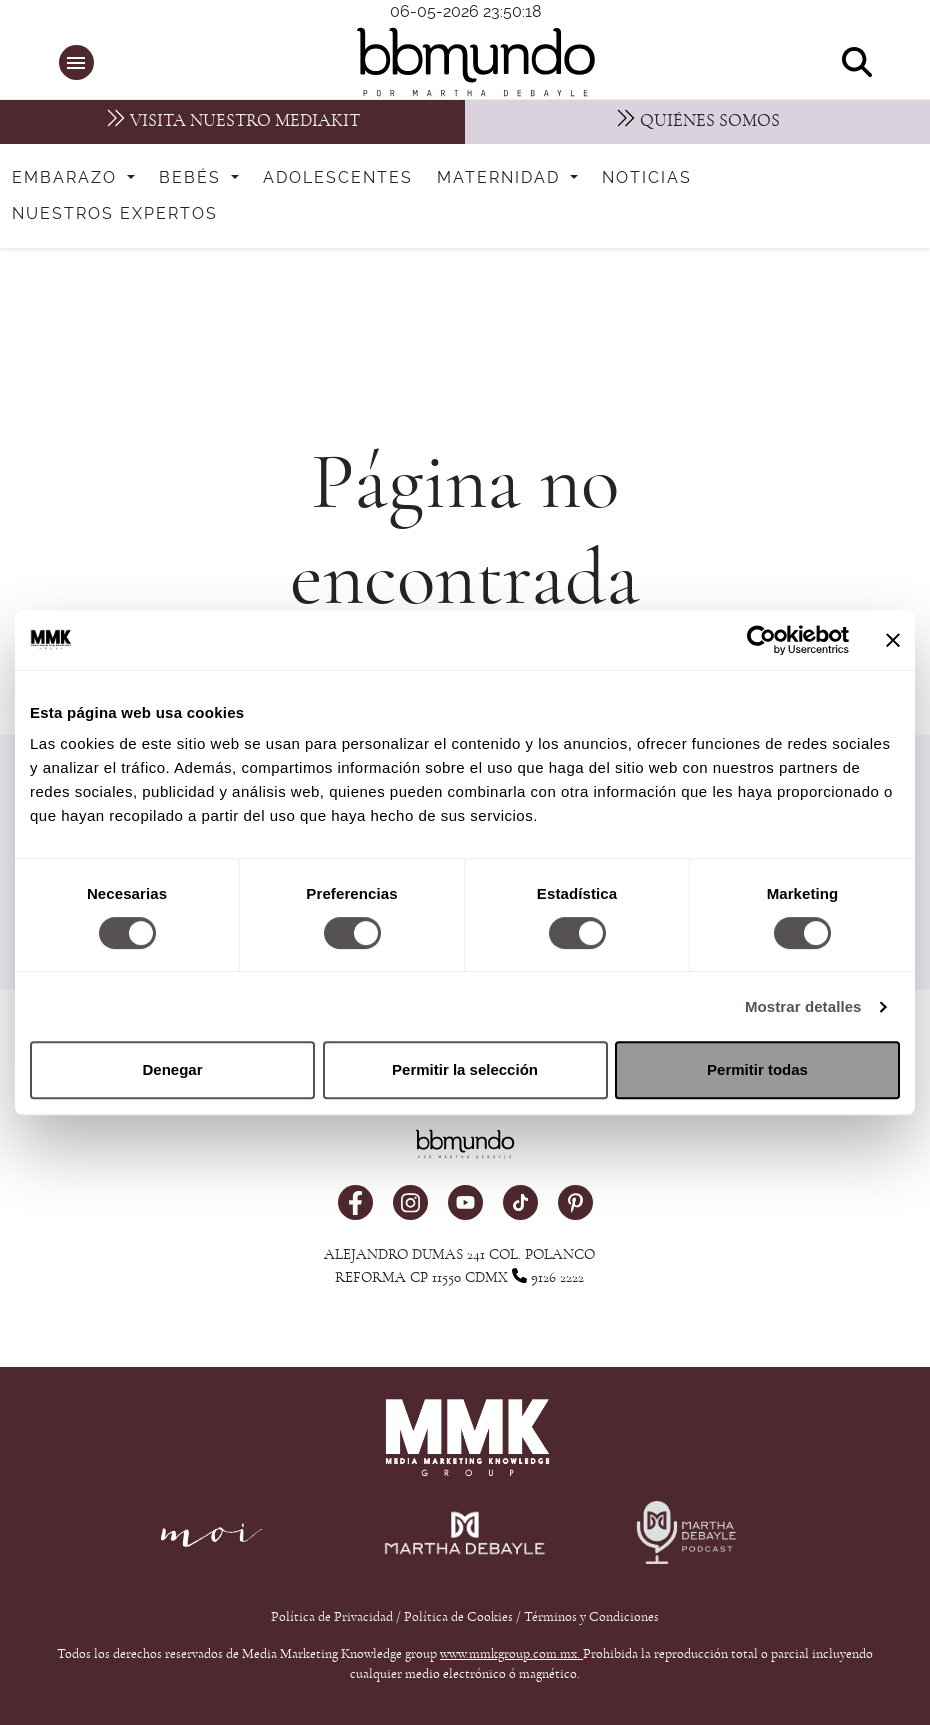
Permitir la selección (465, 1069)
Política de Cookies (458, 1617)
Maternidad (501, 178)
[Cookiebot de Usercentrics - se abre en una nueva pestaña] (761, 640)
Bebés (193, 178)
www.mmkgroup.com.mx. (511, 1654)
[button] (76, 62)
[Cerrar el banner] (893, 640)
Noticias (647, 178)
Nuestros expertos (115, 214)
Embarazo (67, 178)
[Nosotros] (697, 122)
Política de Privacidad (333, 1617)
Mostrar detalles (803, 1006)
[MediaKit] (232, 122)
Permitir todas (757, 1069)
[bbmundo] (475, 62)
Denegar (172, 1069)
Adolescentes (338, 178)
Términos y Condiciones (591, 1617)
